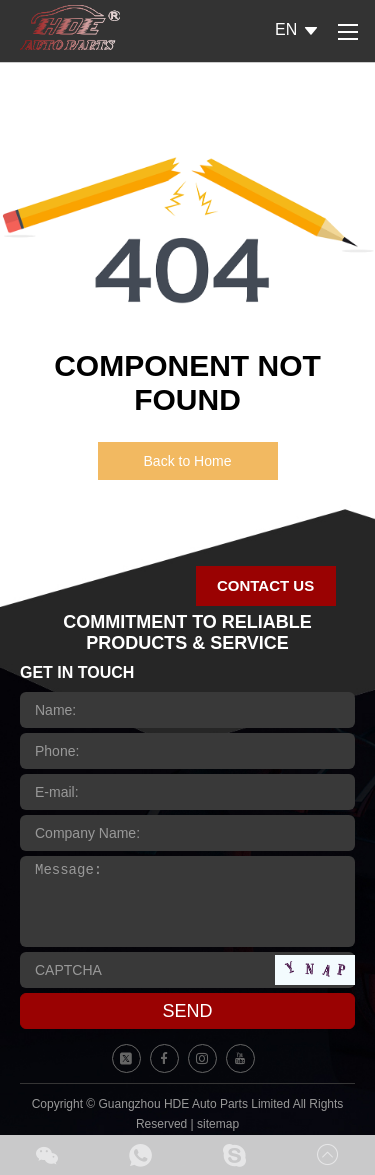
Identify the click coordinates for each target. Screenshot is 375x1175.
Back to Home (188, 461)
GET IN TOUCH (77, 672)
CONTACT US (265, 585)
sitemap (218, 1124)
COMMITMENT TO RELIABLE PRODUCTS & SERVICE (187, 632)
